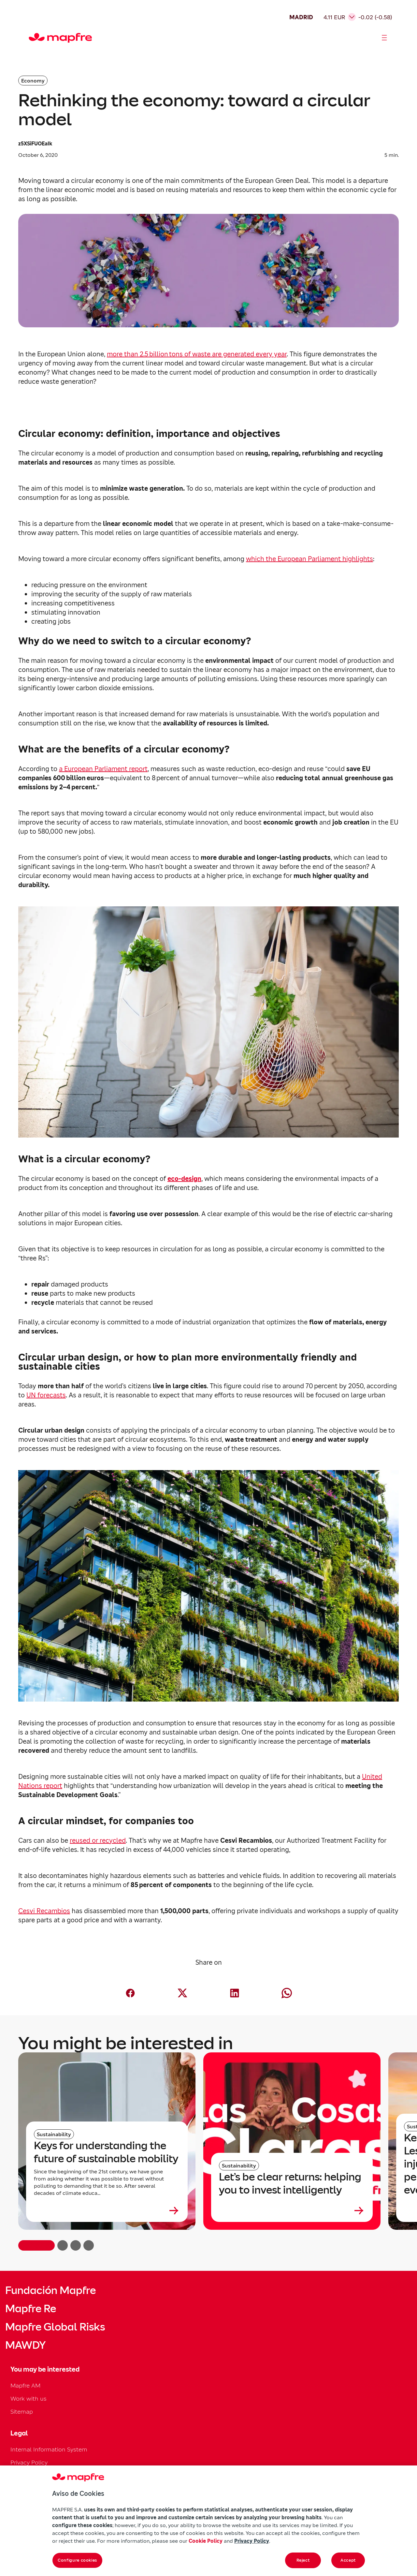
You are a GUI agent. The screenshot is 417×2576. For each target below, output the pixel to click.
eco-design (184, 1178)
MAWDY (25, 2345)
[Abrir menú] (384, 38)
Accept (348, 2560)
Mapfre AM (25, 2385)
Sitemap (21, 2411)
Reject (303, 2560)
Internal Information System (48, 2449)
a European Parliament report (103, 769)
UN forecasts (46, 1395)
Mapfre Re (30, 2308)
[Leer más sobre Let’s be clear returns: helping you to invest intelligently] (292, 2210)
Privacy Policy (29, 2462)
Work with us (28, 2398)
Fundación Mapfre (50, 2290)
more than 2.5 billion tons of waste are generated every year (197, 354)
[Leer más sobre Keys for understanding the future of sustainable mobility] (107, 2210)
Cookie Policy (206, 2541)
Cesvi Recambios (44, 1911)
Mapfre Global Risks (55, 2326)
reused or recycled (98, 1840)
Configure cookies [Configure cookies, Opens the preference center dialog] (77, 2560)
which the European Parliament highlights (309, 559)
